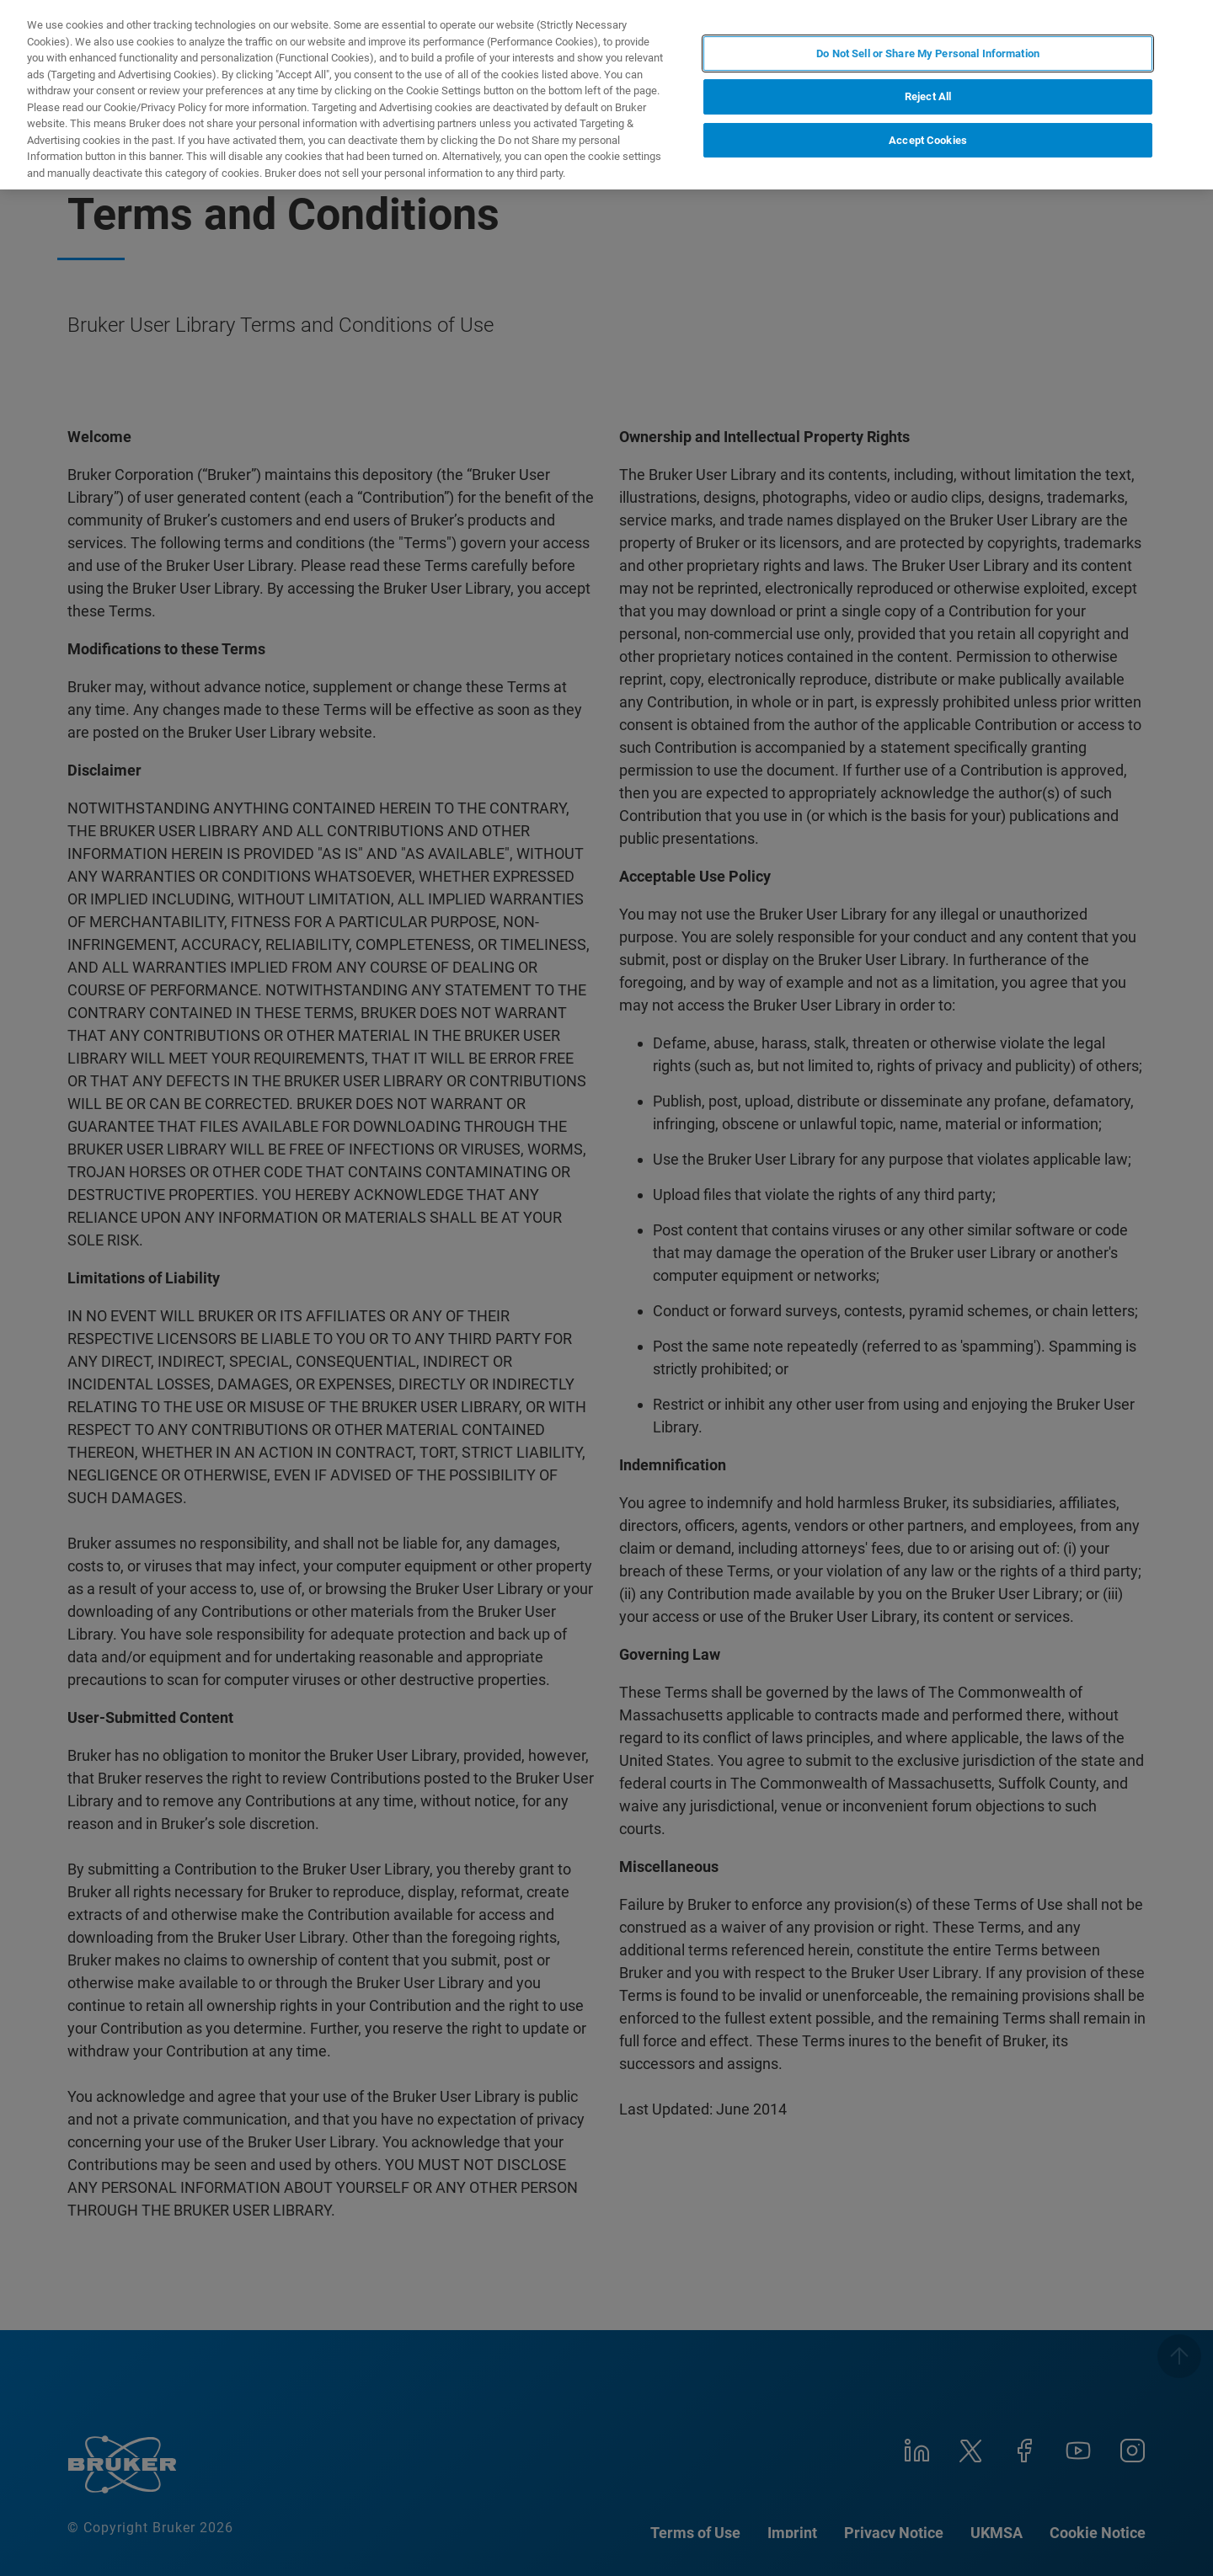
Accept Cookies (928, 140)
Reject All (928, 96)
